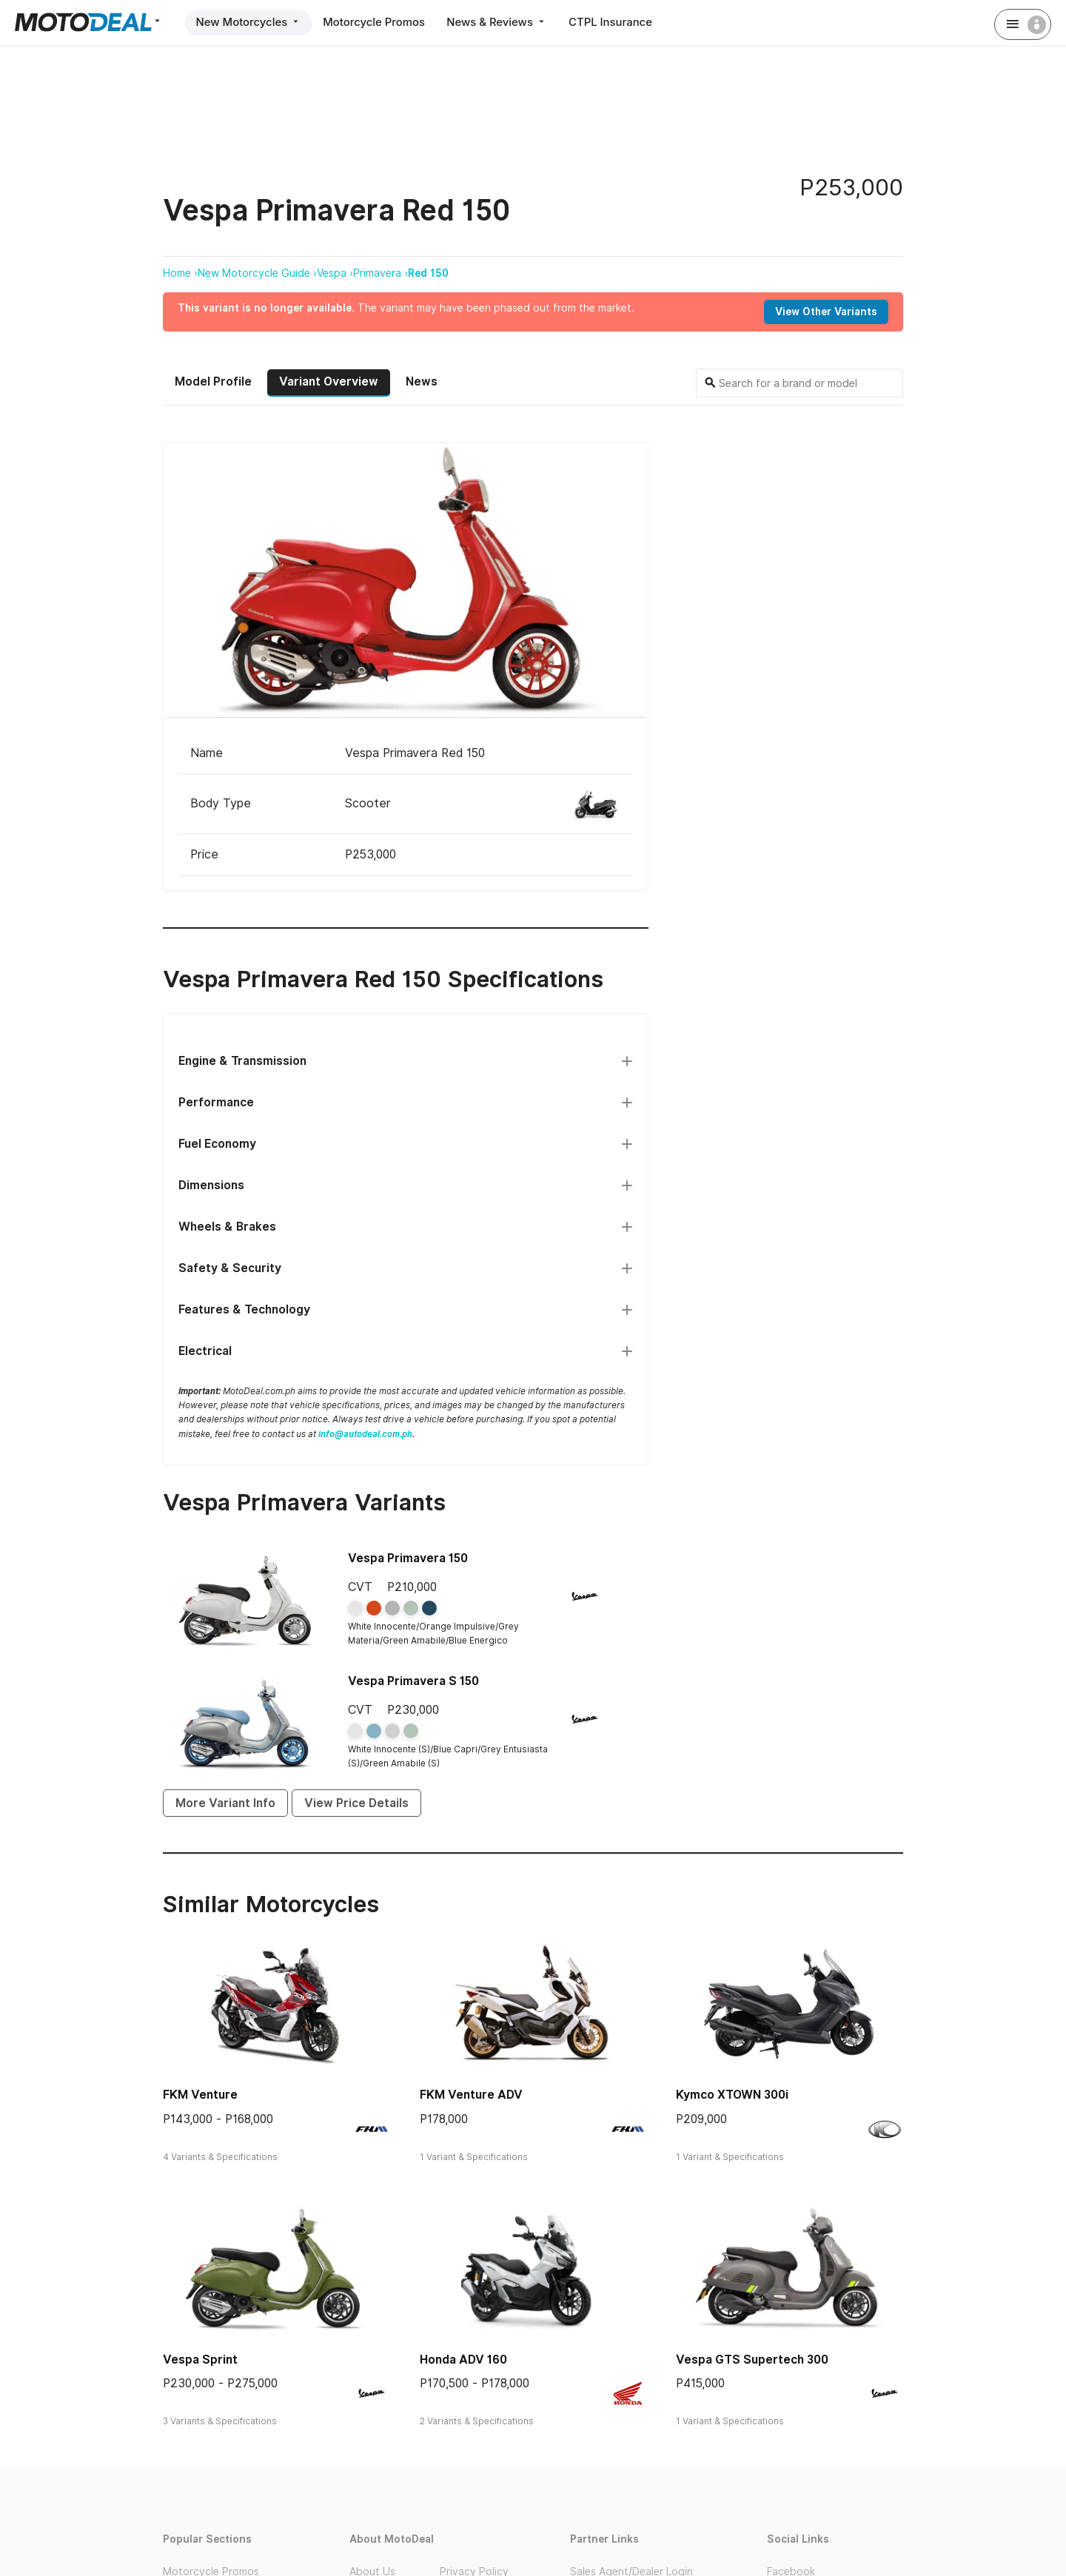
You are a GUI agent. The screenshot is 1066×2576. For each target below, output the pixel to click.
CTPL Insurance (615, 22)
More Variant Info (225, 1802)
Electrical (205, 1350)
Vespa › (335, 273)
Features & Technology (244, 1309)
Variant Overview (328, 381)
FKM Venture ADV (471, 2095)
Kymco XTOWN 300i (732, 2095)
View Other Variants (826, 311)
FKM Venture (200, 2095)
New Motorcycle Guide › (257, 273)
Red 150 (428, 273)
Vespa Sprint (200, 2359)
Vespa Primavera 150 (408, 1558)
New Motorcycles (249, 22)
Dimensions (211, 1184)
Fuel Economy (217, 1143)
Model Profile (213, 381)
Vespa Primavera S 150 (413, 1680)
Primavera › (380, 273)
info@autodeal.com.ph (365, 1433)
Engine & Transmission (242, 1060)
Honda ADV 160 (463, 2359)
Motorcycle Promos (376, 22)
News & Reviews (501, 22)
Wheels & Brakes (227, 1226)
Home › (180, 273)
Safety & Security (229, 1267)
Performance (216, 1101)
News (422, 381)
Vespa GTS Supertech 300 (752, 2359)
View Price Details (356, 1802)
